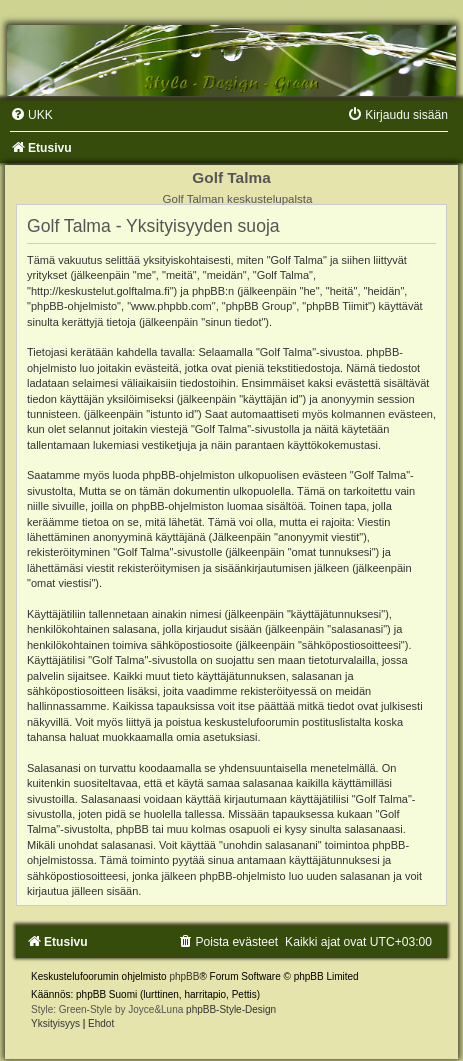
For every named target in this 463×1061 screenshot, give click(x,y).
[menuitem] (31, 115)
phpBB (184, 976)
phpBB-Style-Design (231, 1009)
